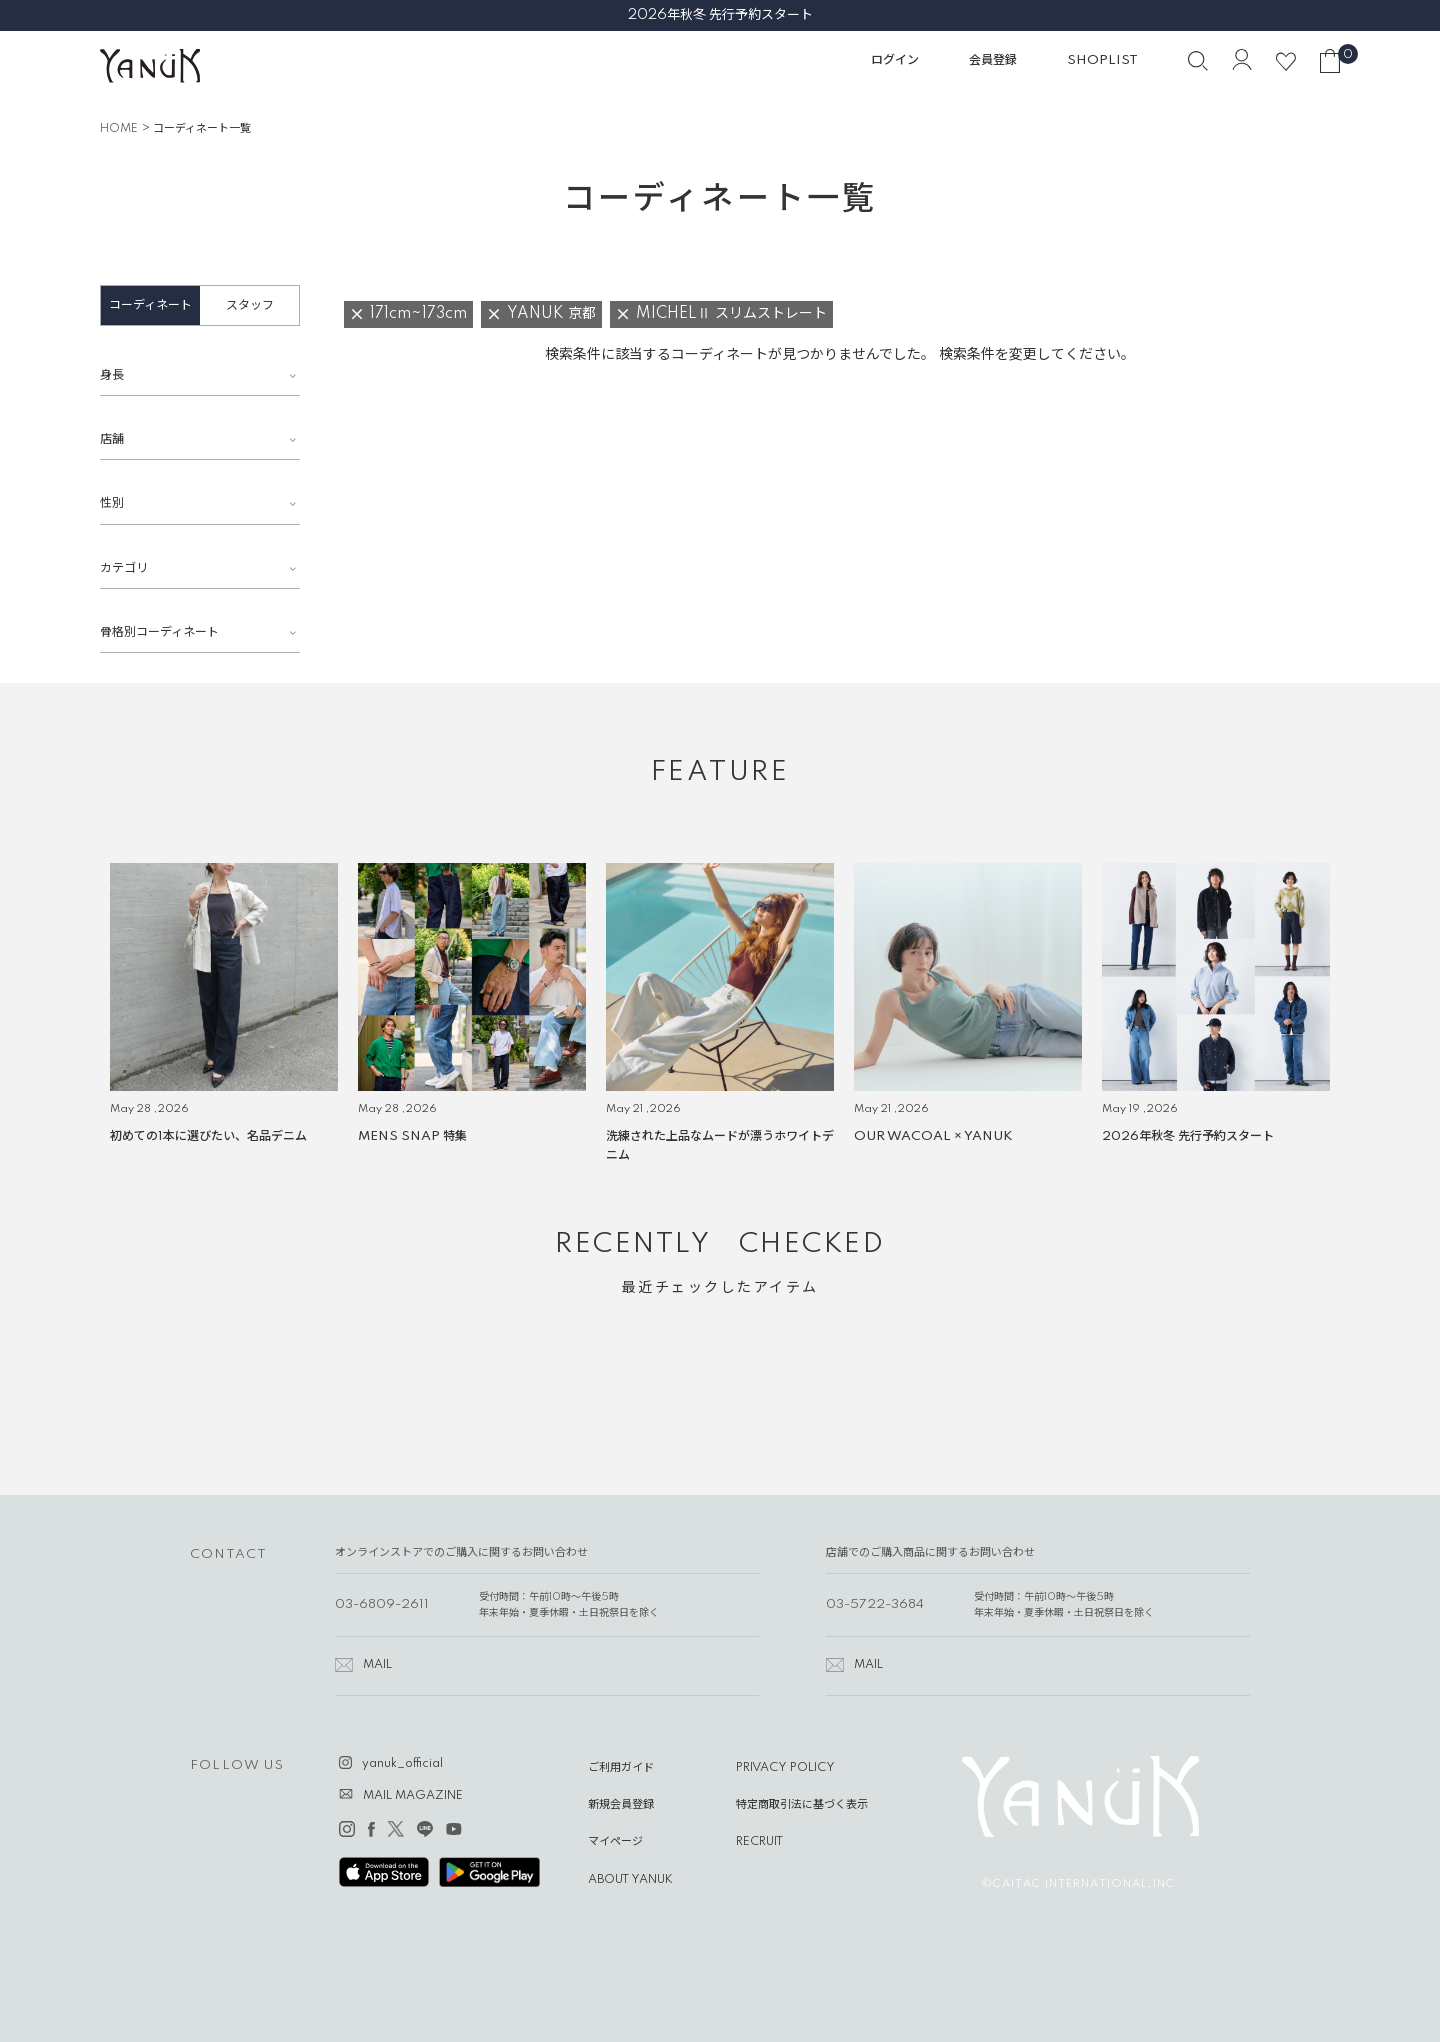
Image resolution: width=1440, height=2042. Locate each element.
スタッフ (250, 305)
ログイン (895, 60)
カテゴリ (124, 568)
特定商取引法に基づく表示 (802, 1805)
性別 (112, 503)
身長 (112, 375)
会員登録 (993, 60)
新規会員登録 (621, 1805)
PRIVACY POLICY (785, 1768)
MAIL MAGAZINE (413, 1796)
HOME (119, 129)
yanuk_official (402, 1764)
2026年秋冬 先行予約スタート (720, 15)
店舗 (112, 439)
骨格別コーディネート (159, 632)
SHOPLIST (1102, 60)
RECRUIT (759, 1842)
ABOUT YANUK (630, 1880)
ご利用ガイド (621, 1768)
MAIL (377, 1665)
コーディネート (150, 305)
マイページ (615, 1842)
